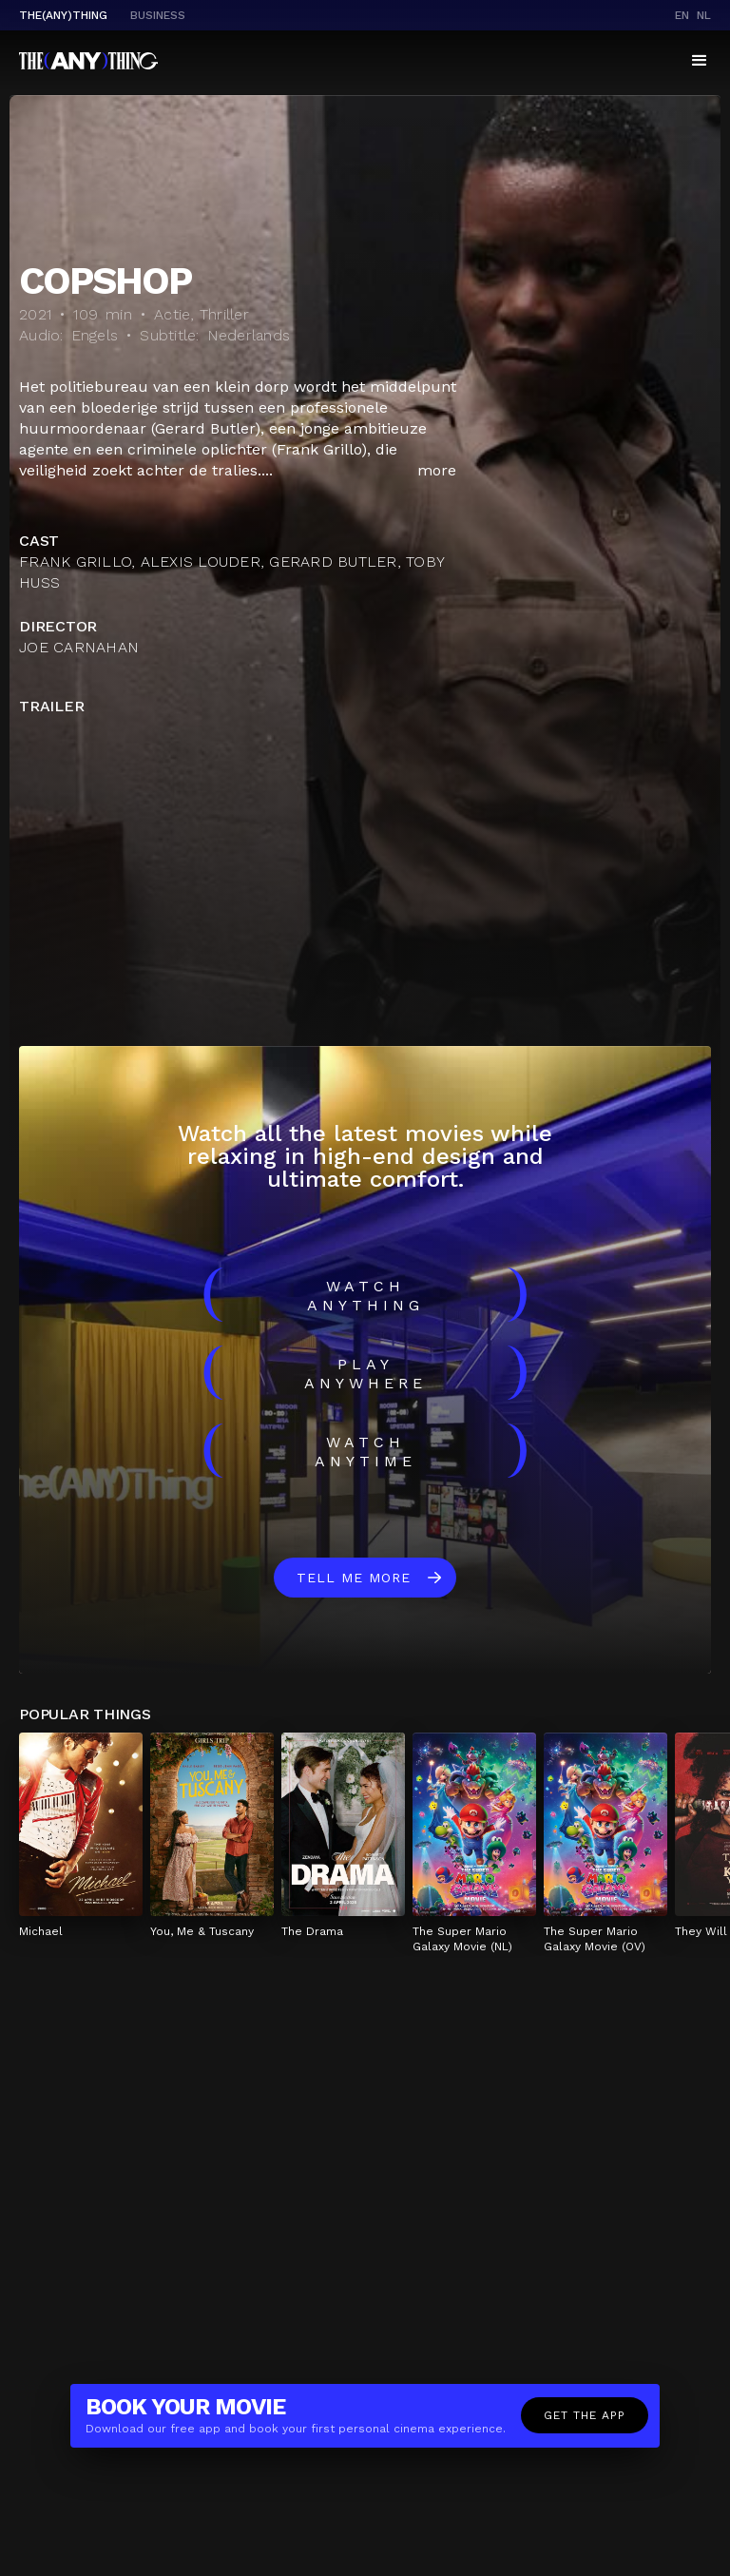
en (682, 15)
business (157, 15)
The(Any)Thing (63, 15)
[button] (699, 60)
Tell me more (354, 1577)
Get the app (584, 2415)
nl (704, 15)
